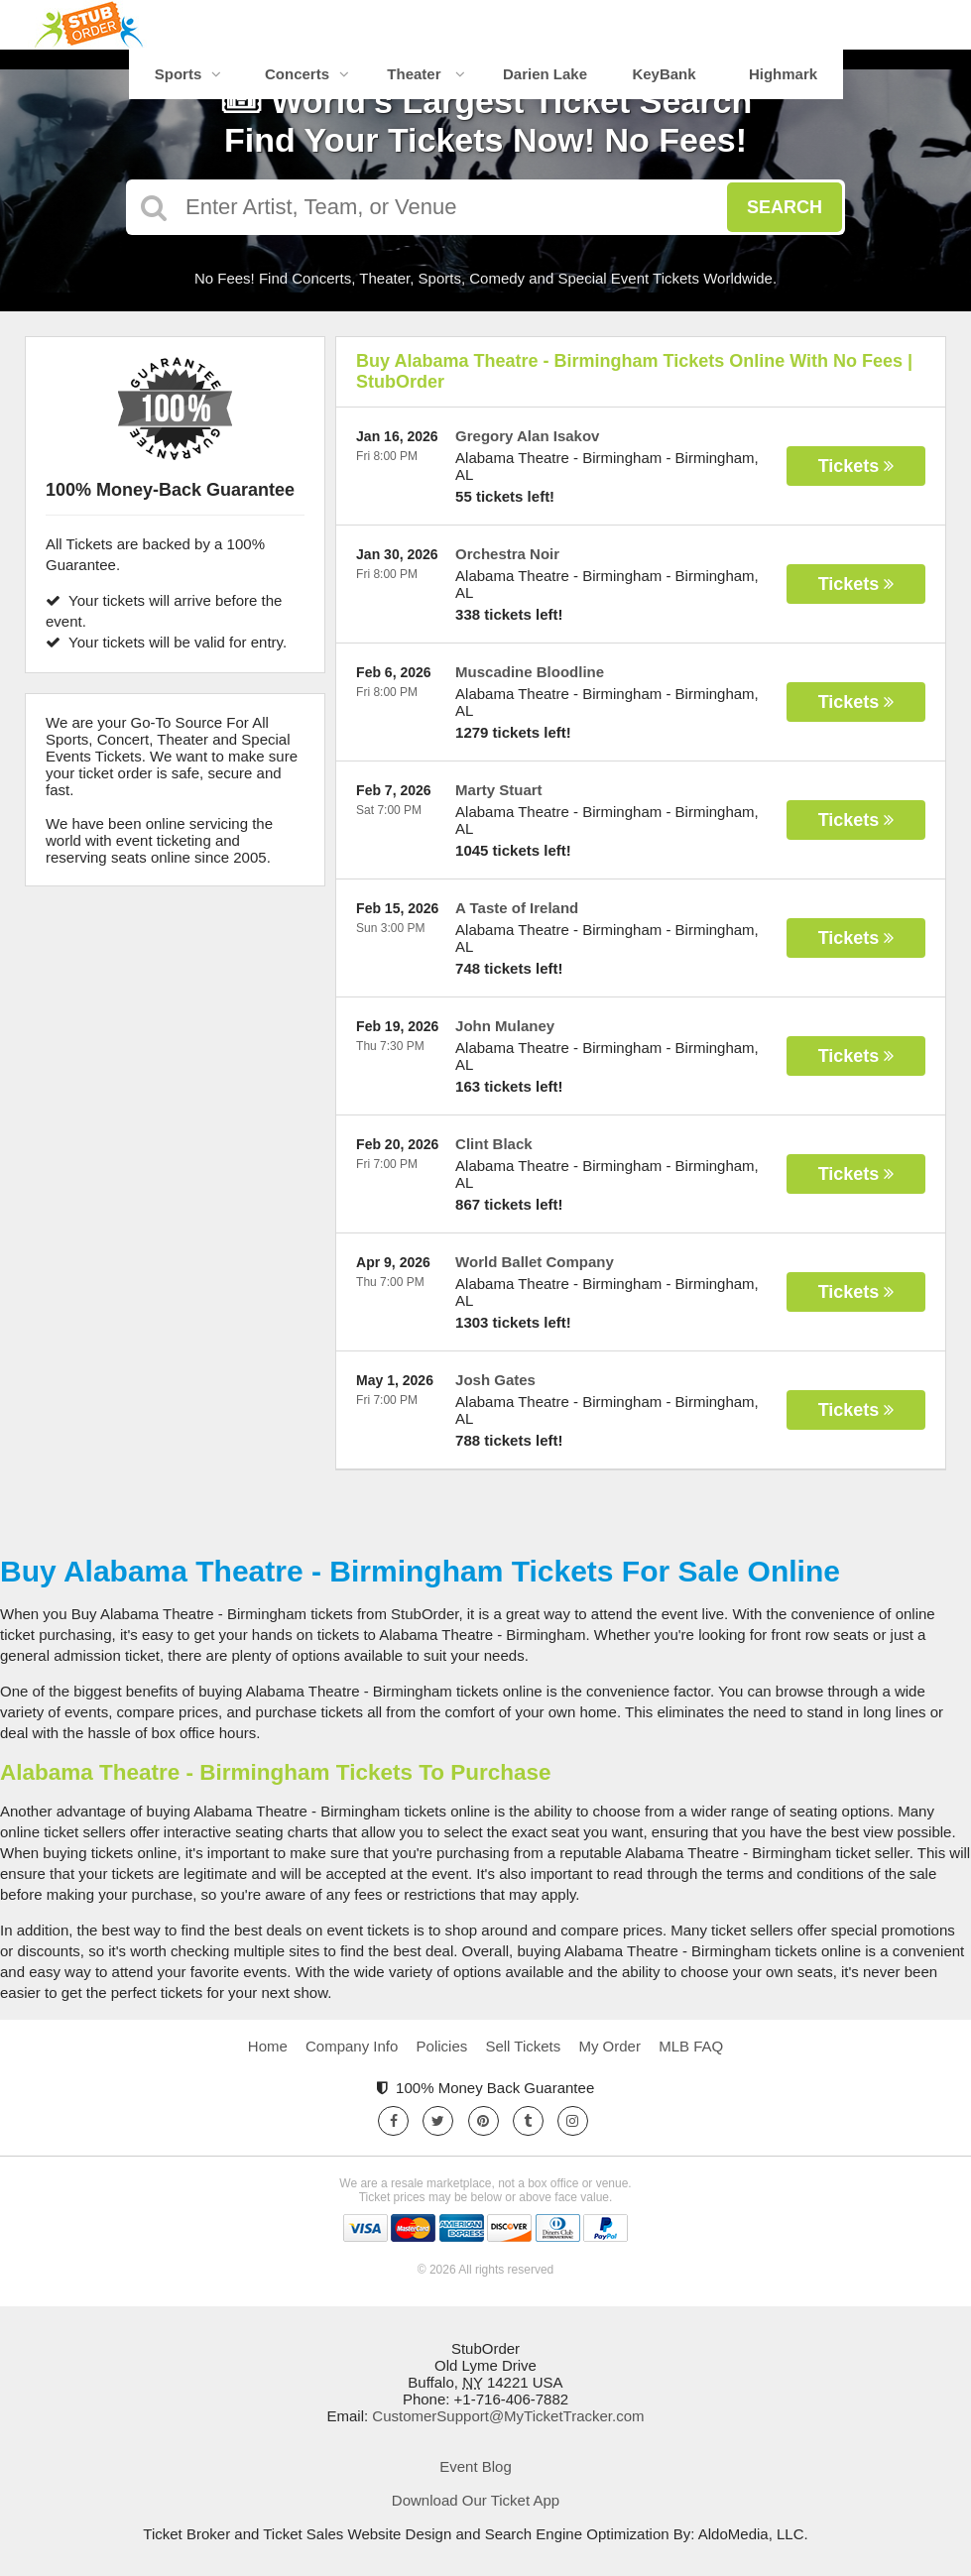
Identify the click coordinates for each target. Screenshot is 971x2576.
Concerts (307, 73)
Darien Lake (545, 73)
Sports (188, 73)
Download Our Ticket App (475, 2500)
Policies (442, 2046)
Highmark (783, 73)
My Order (609, 2046)
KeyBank (663, 73)
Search (784, 207)
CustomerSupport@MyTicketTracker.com (508, 2415)
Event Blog (475, 2466)
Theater (425, 73)
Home (268, 2046)
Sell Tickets (522, 2046)
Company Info (351, 2046)
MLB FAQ (691, 2046)
